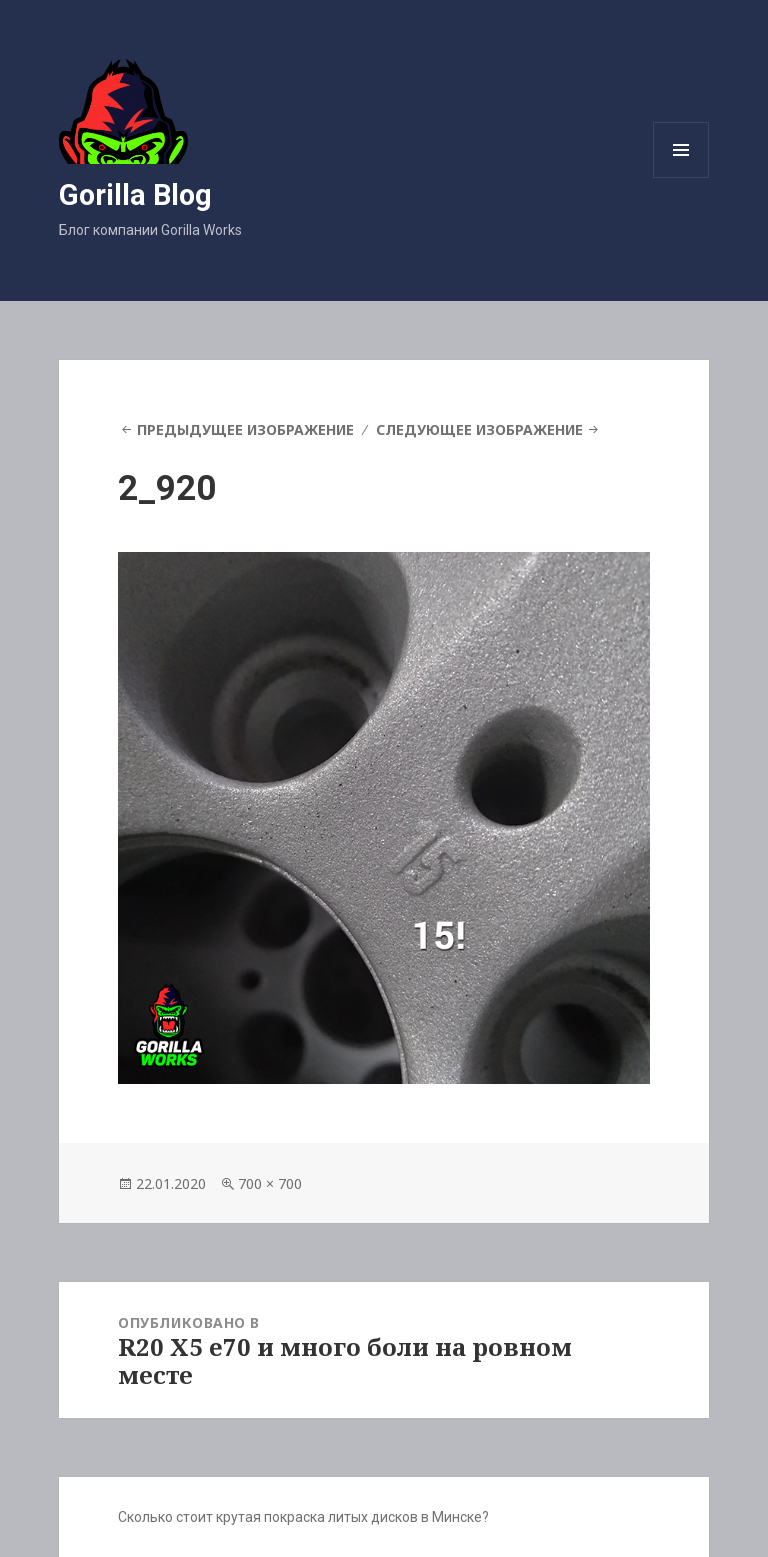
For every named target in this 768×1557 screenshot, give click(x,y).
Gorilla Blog (135, 195)
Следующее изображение (479, 429)
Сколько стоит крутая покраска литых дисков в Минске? (303, 1517)
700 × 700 (270, 1183)
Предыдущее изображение (245, 429)
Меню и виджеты (681, 177)
